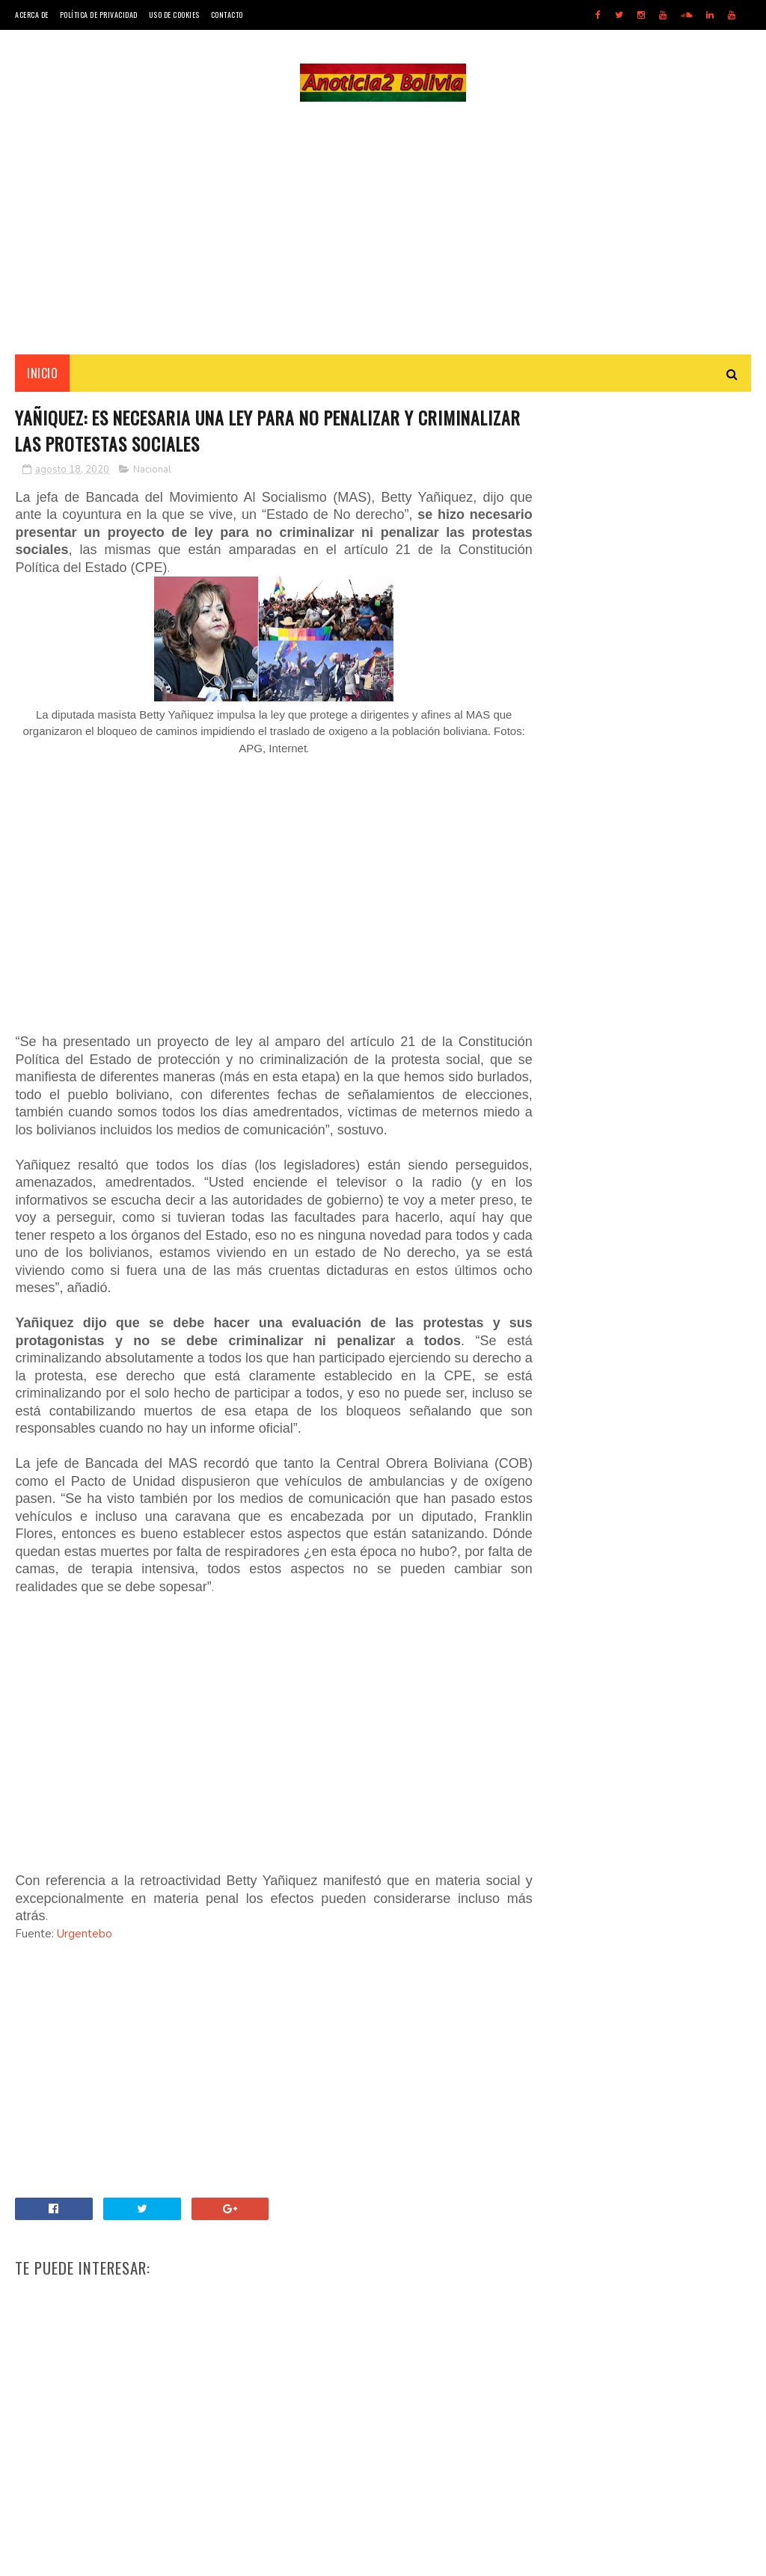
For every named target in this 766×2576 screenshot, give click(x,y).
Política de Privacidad (99, 14)
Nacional (152, 472)
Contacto (227, 14)
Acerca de (32, 14)
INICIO (42, 375)
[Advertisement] (383, 228)
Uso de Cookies (174, 14)
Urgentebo (84, 1936)
